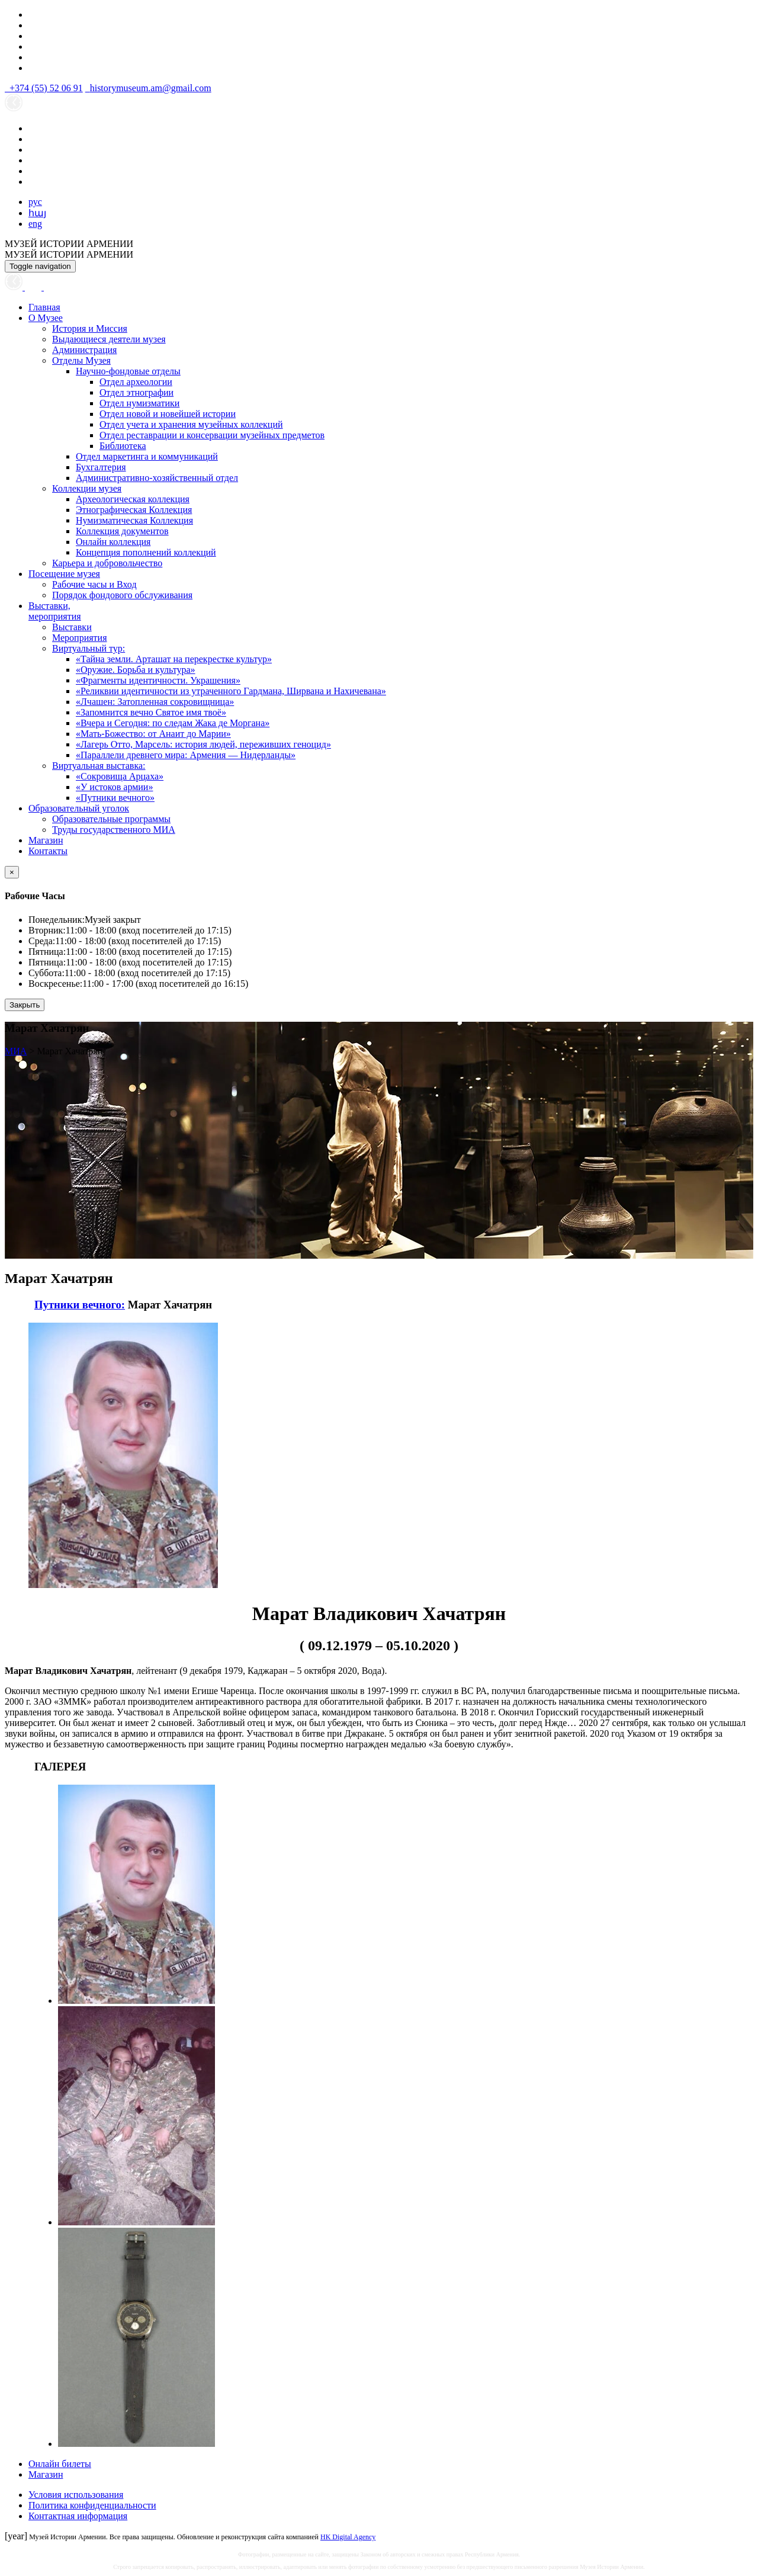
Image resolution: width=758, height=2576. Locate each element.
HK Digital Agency (347, 2537)
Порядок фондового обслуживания (122, 595)
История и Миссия (89, 328)
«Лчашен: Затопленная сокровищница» (155, 702)
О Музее (45, 318)
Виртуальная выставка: (98, 766)
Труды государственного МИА (113, 830)
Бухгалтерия (101, 467)
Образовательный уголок (78, 808)
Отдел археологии (135, 382)
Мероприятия (79, 638)
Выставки (72, 627)
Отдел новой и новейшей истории (167, 414)
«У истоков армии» (114, 787)
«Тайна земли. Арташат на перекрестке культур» (174, 659)
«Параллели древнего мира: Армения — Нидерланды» (186, 755)
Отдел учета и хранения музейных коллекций (191, 424)
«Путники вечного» (115, 798)
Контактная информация (77, 2516)
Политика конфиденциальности (92, 2505)
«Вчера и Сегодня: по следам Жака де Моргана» (172, 723)
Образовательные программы (111, 819)
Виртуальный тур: (88, 648)
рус (35, 202)
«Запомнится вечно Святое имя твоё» (151, 712)
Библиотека (122, 446)
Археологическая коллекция (133, 499)
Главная (44, 307)
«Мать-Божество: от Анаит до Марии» (153, 734)
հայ (37, 213)
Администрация (84, 350)
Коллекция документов (122, 531)
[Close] (12, 872)
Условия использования (75, 2495)
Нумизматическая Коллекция (134, 520)
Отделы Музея (81, 360)
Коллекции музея (86, 488)
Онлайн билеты (59, 2464)
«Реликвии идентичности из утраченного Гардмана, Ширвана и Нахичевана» (231, 691)
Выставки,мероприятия (54, 611)
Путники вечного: (79, 1304)
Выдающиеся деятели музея (109, 339)
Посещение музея (64, 574)
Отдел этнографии (136, 392)
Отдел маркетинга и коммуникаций (147, 456)
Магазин (45, 840)
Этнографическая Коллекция (134, 510)
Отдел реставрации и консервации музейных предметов (212, 435)
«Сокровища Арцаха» (119, 776)
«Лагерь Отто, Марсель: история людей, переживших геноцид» (203, 744)
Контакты (48, 851)
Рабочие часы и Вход (94, 584)
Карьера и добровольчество (107, 563)
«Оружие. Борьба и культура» (135, 670)
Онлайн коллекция (113, 542)
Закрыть (24, 1004)
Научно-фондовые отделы (128, 371)
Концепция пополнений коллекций (146, 552)
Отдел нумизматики (139, 403)
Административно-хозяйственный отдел (157, 478)
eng (35, 224)
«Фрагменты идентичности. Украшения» (158, 680)
